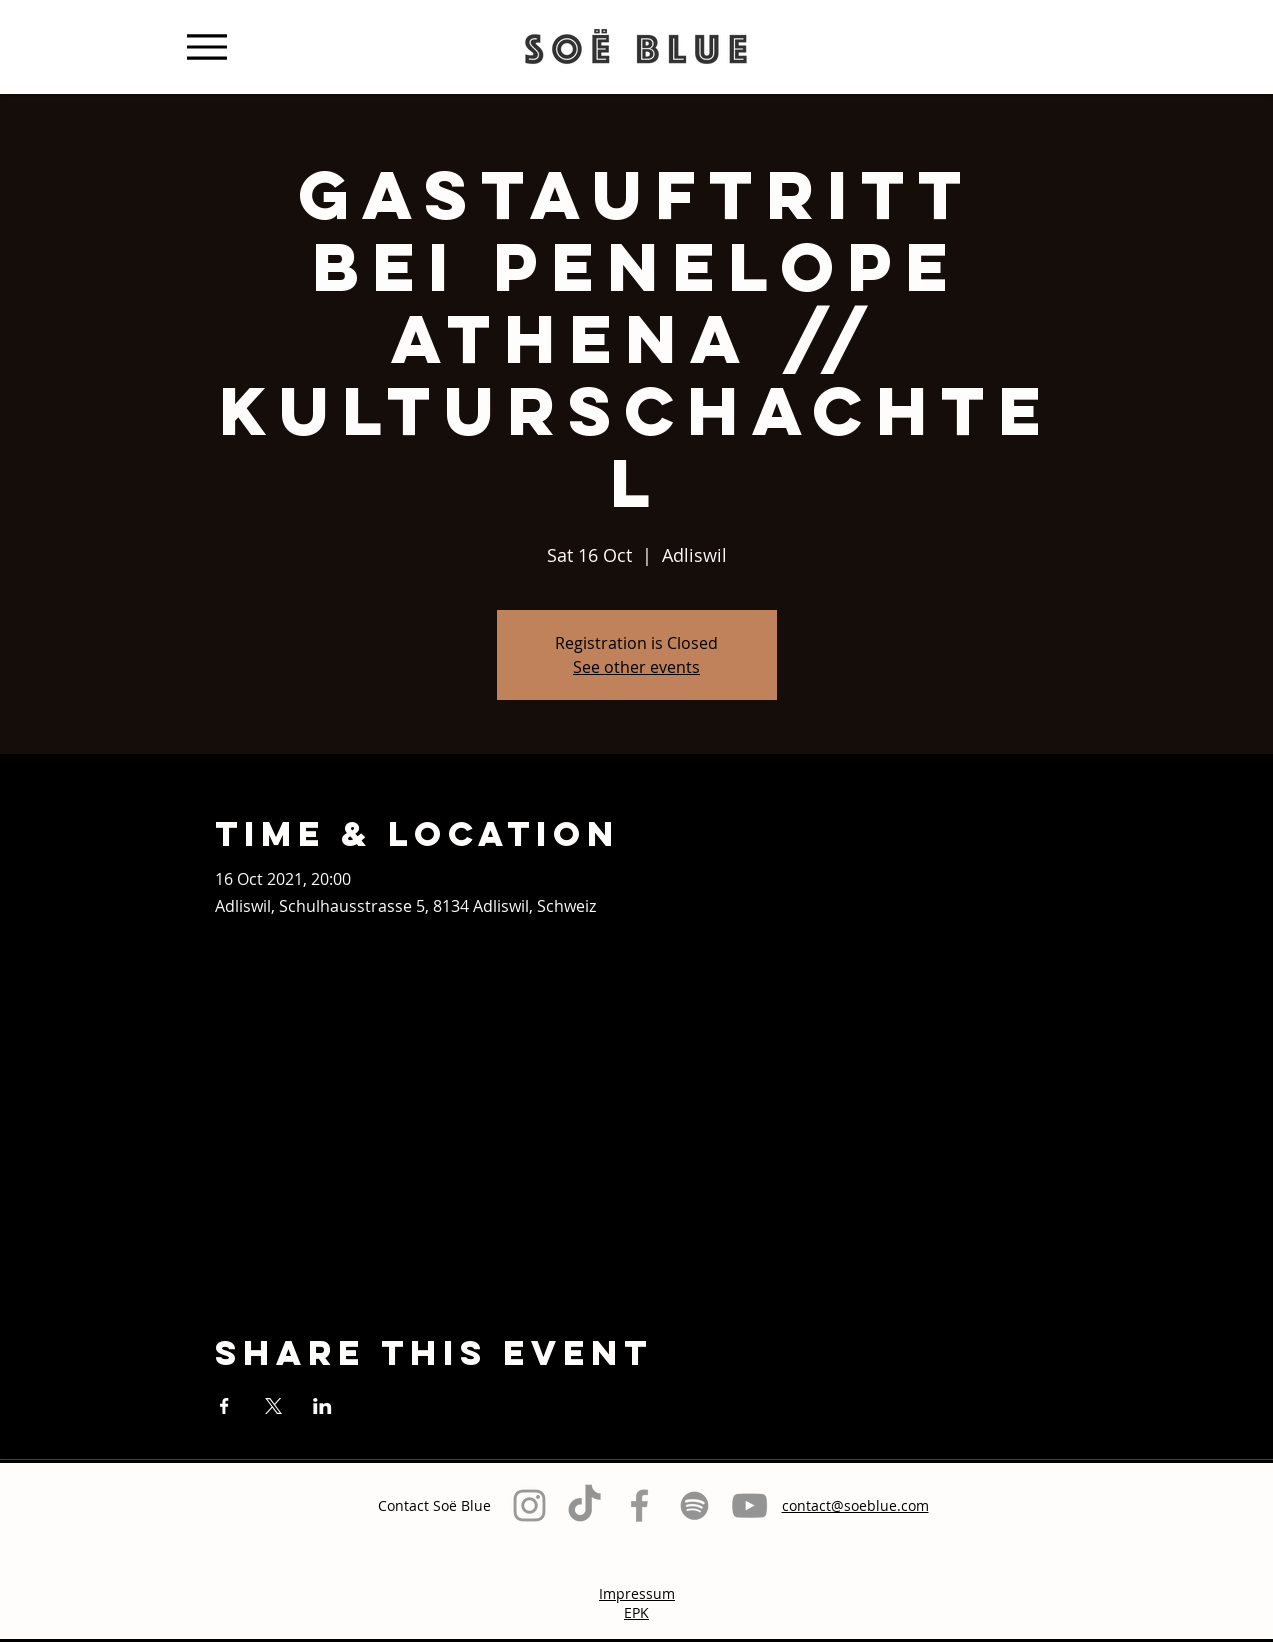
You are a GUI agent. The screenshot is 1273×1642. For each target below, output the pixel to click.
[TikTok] (584, 1505)
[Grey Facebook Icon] (639, 1505)
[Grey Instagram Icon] (529, 1505)
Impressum (637, 1593)
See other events (636, 667)
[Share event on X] (273, 1406)
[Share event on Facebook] (224, 1406)
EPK (636, 1612)
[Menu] (207, 46)
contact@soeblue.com (855, 1505)
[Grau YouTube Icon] (749, 1505)
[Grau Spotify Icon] (694, 1505)
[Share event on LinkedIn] (322, 1406)
